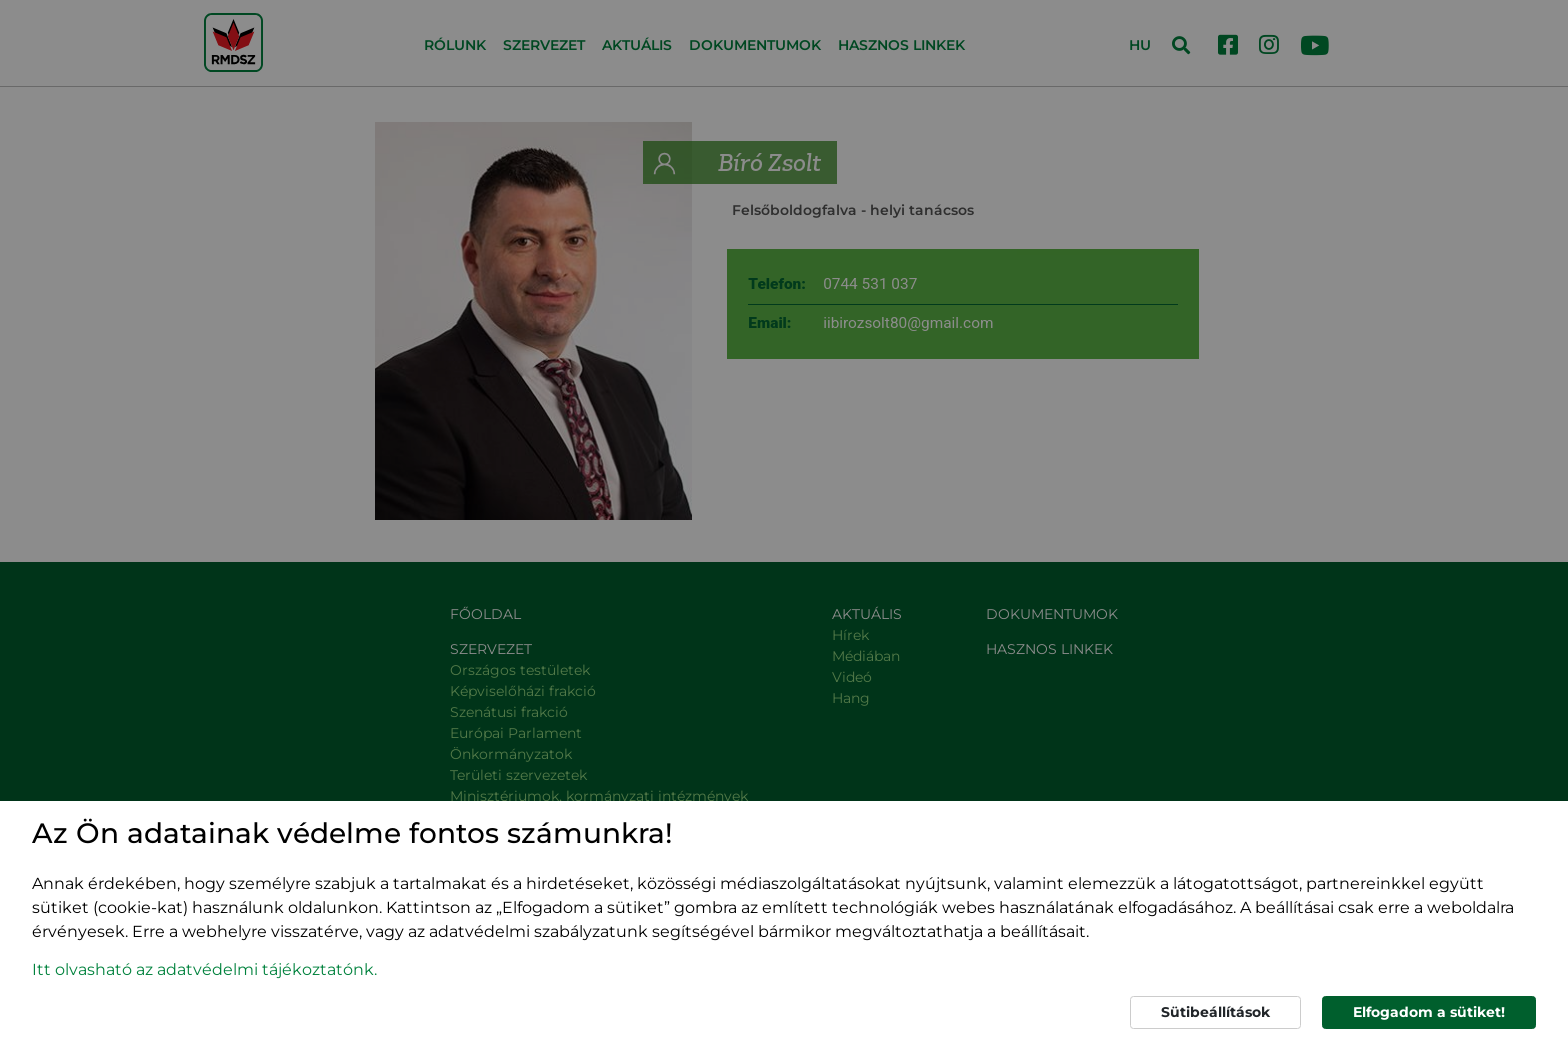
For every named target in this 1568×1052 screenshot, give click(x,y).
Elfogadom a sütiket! (1429, 1012)
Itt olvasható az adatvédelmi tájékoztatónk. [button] (204, 969)
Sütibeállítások (1215, 1012)
